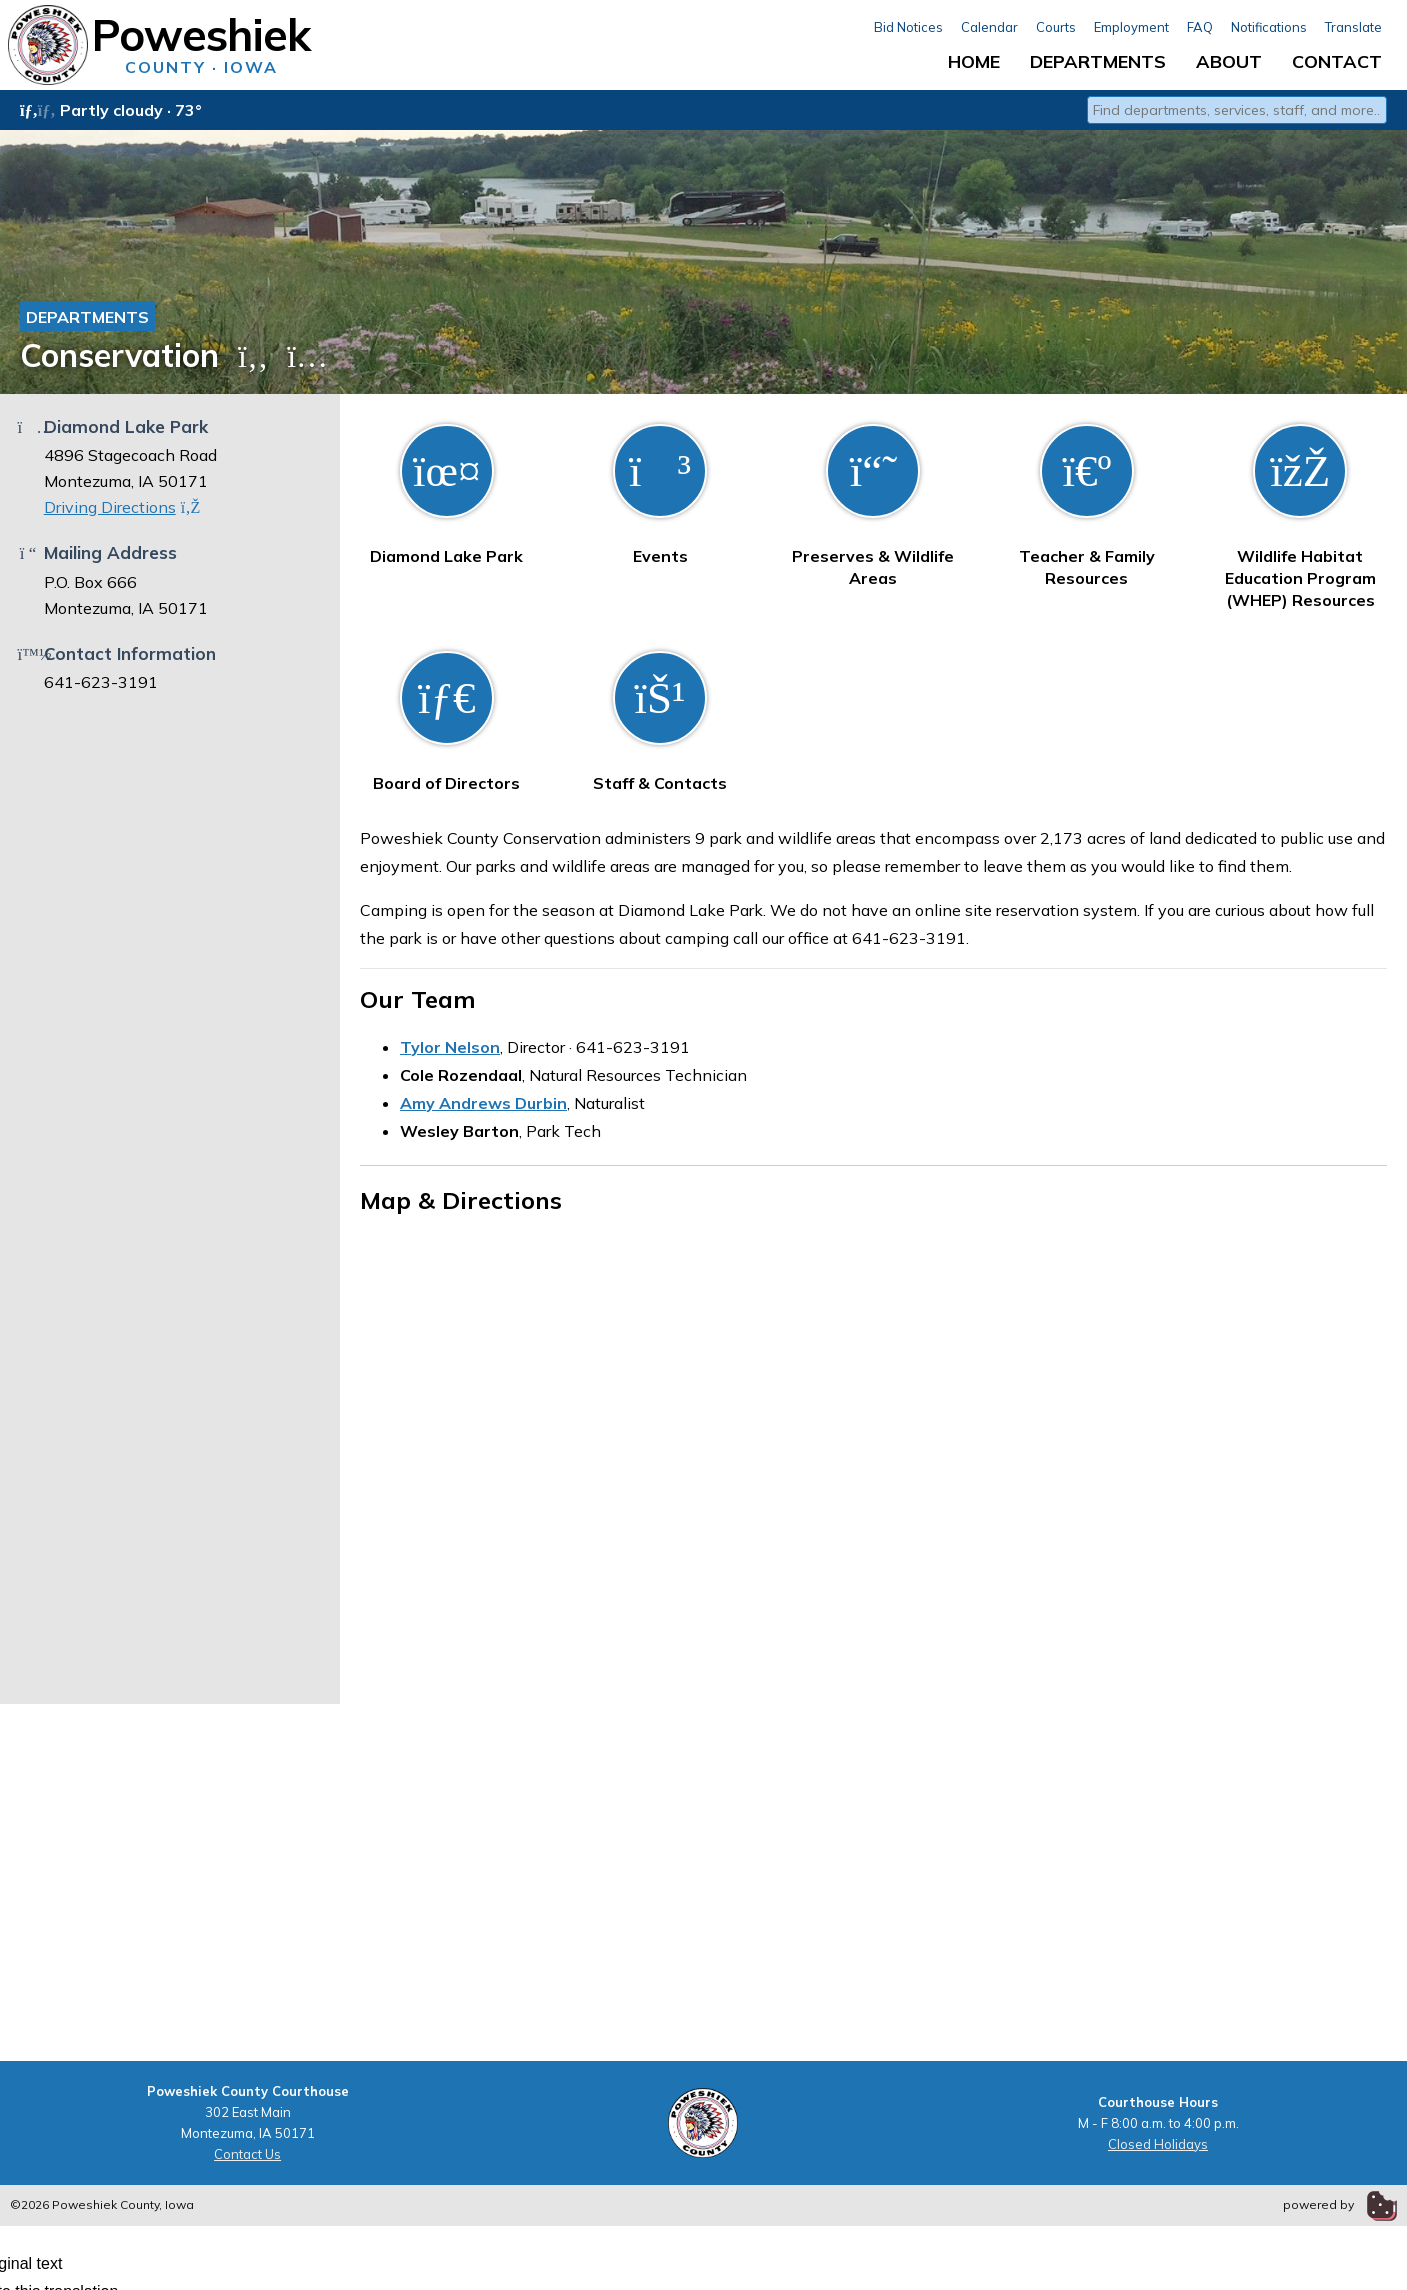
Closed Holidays (1158, 2144)
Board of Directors (446, 722)
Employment (1131, 27)
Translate (1353, 27)
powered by (1340, 2204)
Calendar (989, 27)
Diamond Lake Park (446, 495)
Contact (1337, 61)
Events (660, 495)
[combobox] (1237, 110)
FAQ (1200, 27)
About (1229, 61)
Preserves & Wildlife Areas (873, 506)
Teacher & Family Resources (1087, 506)
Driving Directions (122, 507)
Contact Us (247, 2154)
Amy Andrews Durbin (483, 1103)
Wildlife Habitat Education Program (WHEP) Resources (1300, 517)
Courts (1056, 27)
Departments (1098, 61)
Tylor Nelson (450, 1047)
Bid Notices (908, 27)
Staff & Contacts (660, 722)
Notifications (1269, 27)
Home (974, 61)
